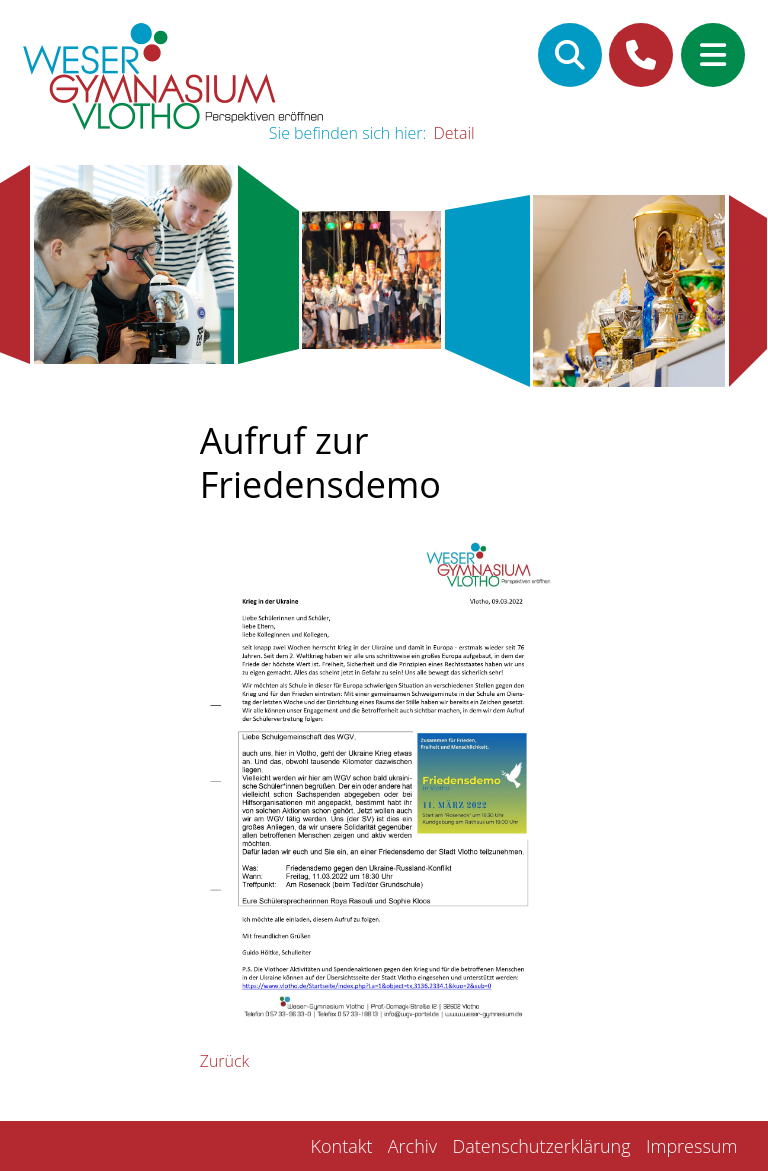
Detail (454, 133)
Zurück (225, 1061)
